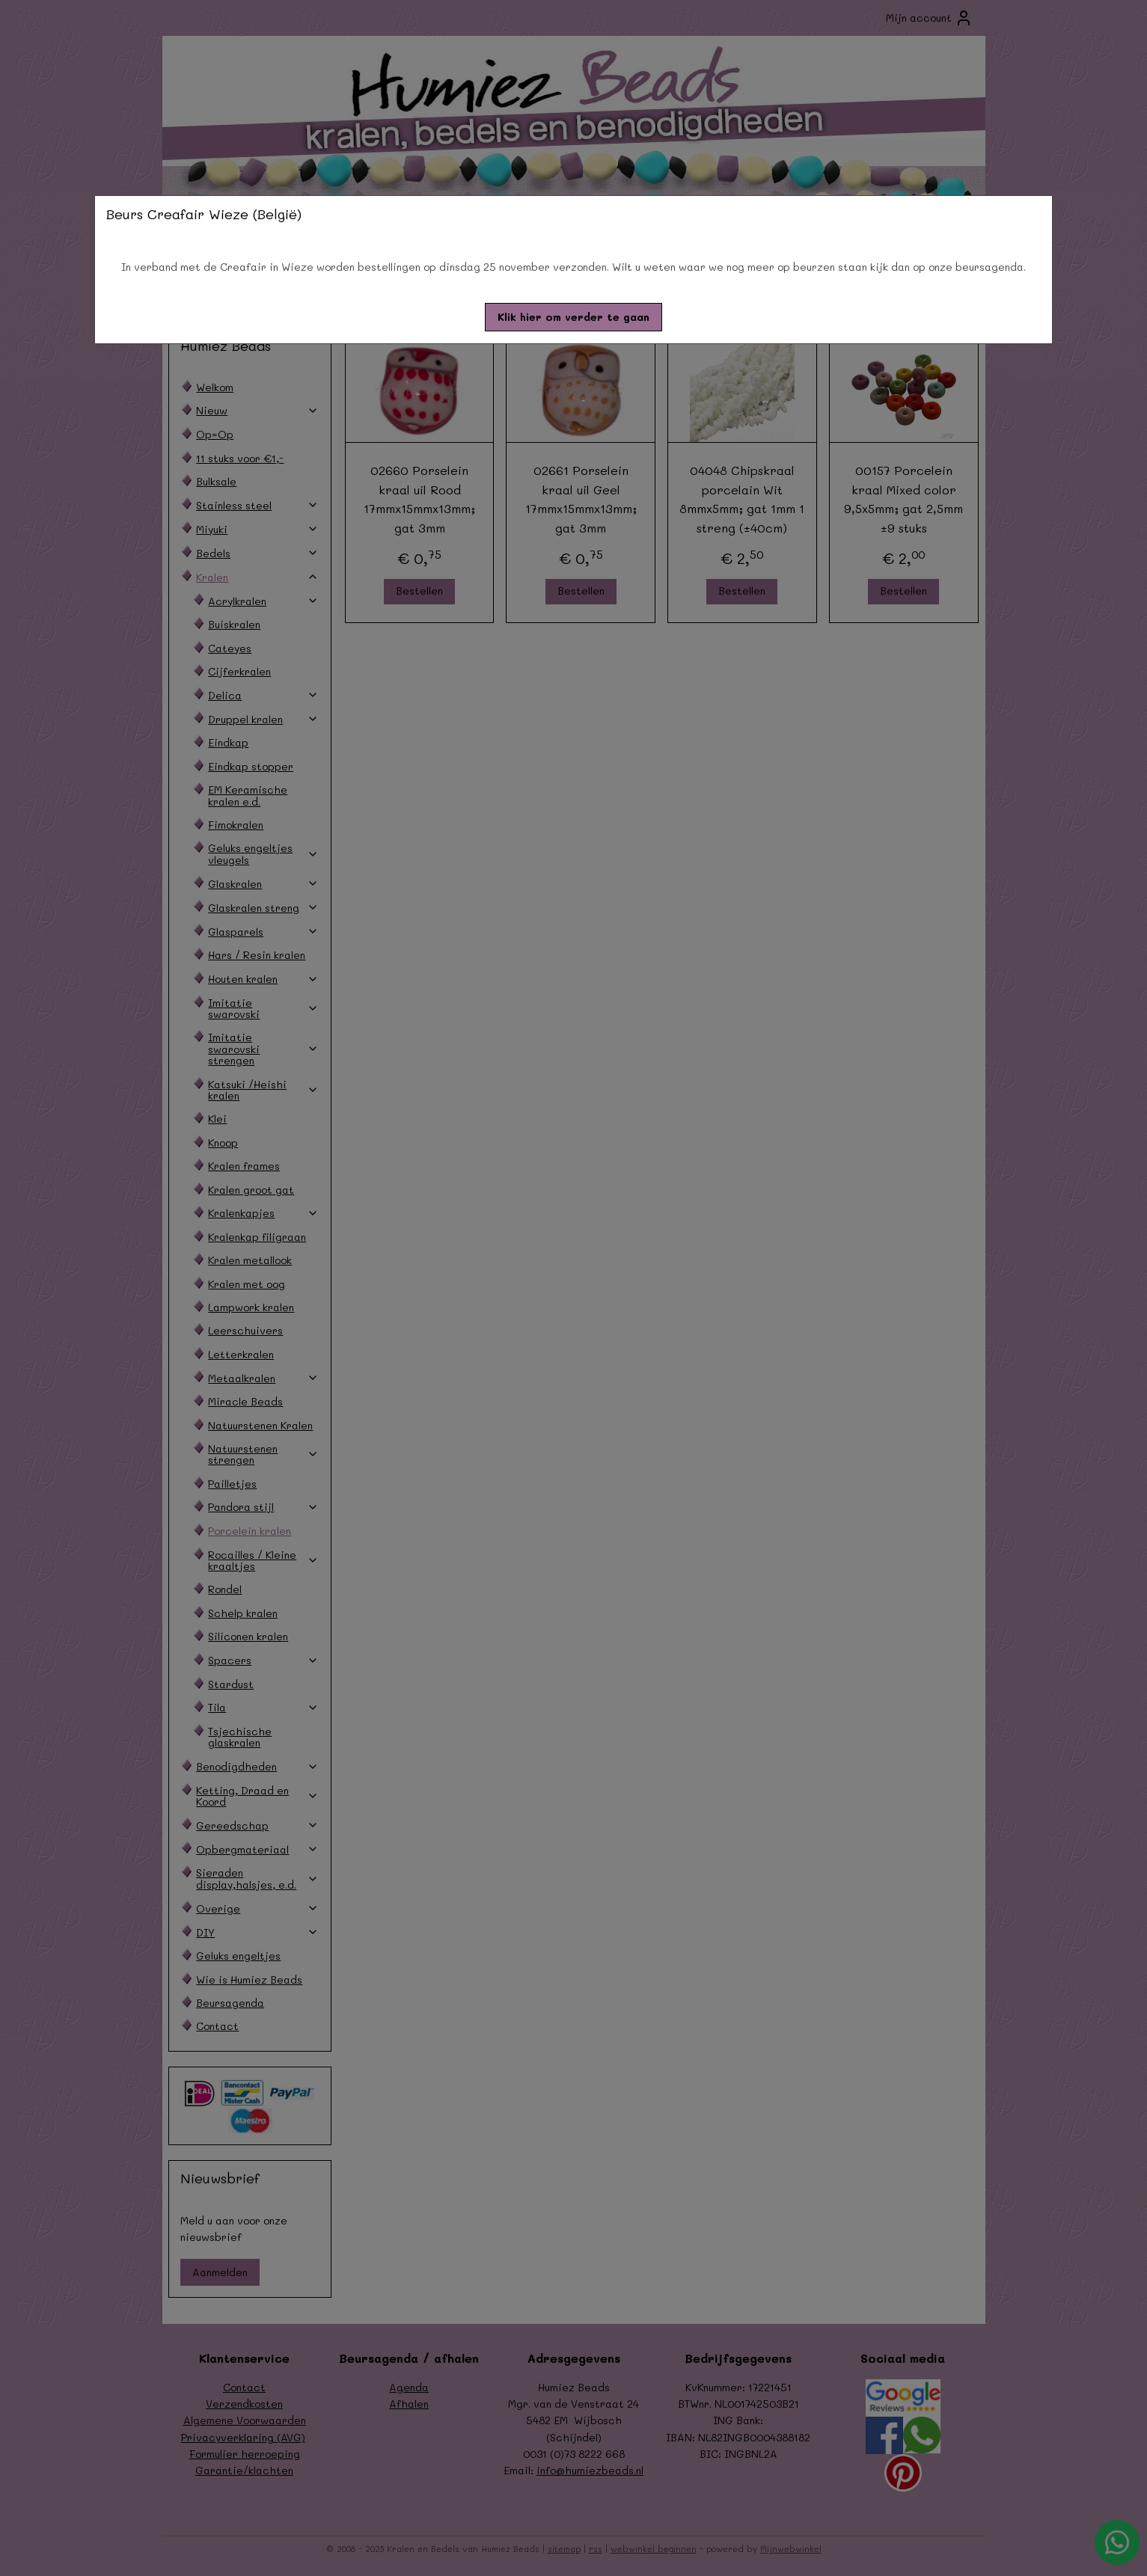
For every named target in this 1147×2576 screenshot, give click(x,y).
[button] (573, 317)
